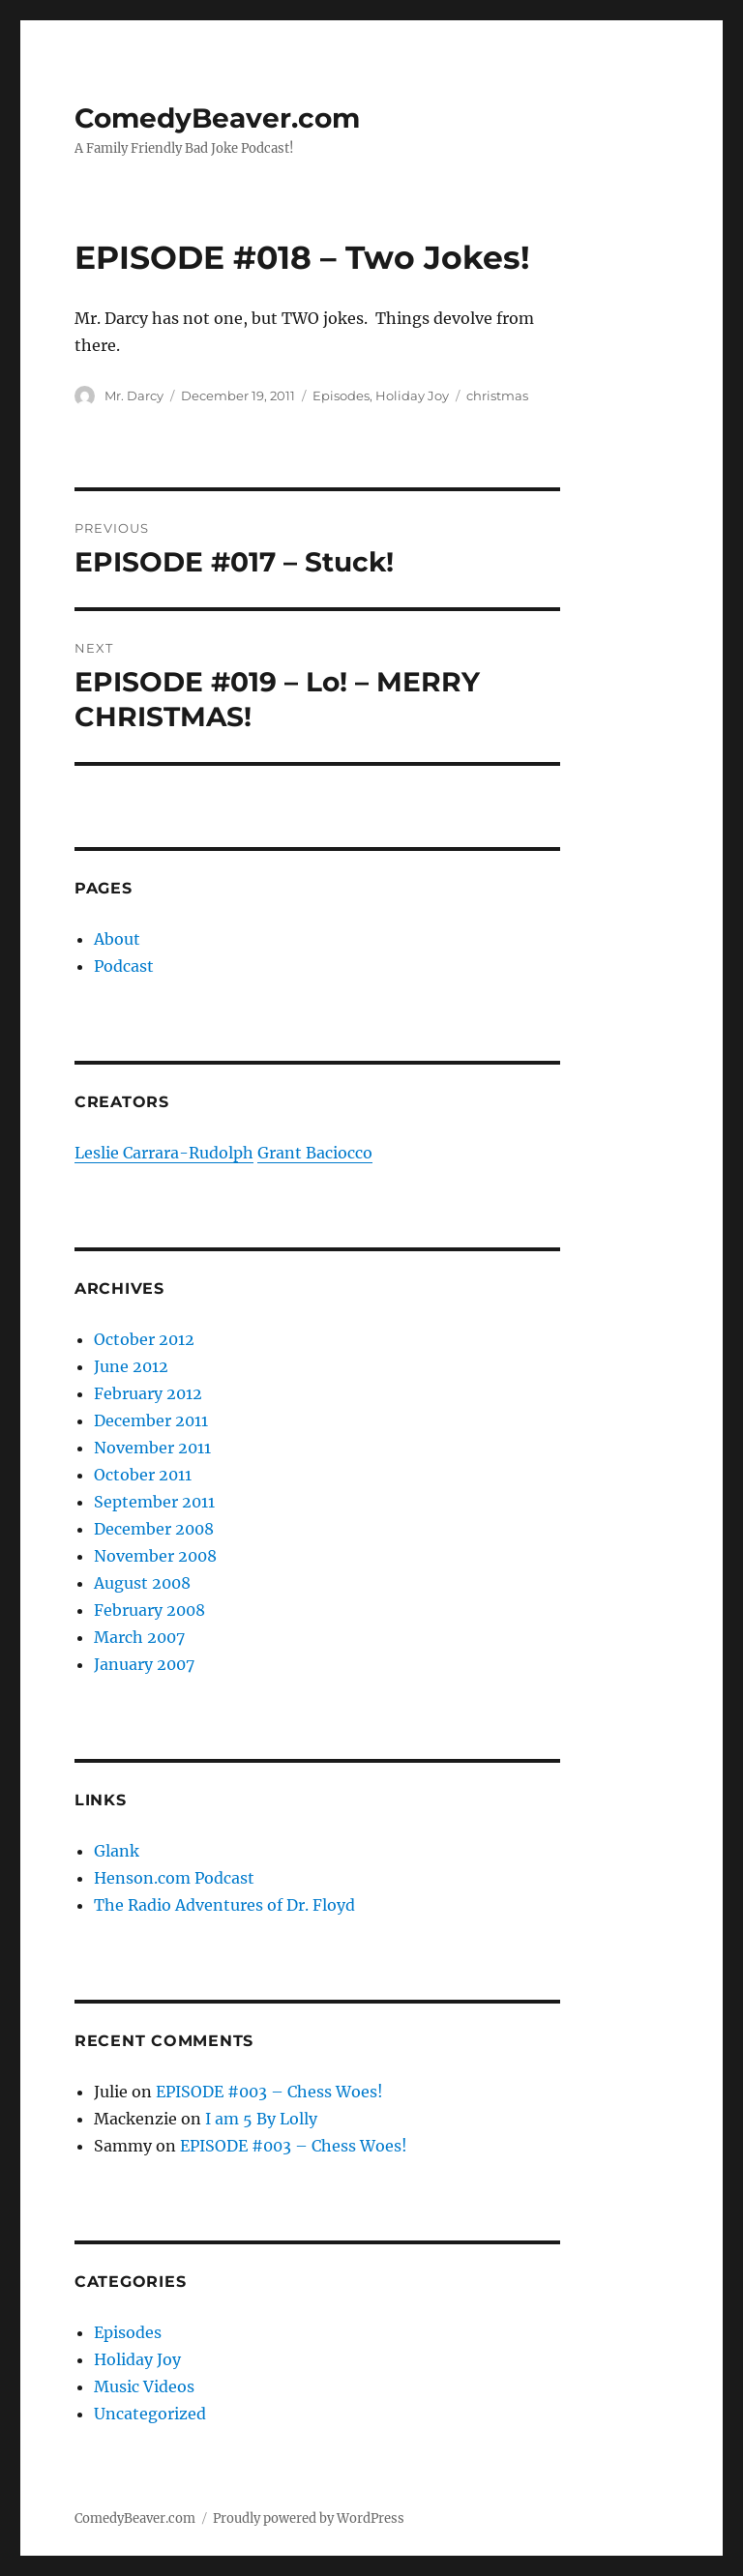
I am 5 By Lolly (261, 2118)
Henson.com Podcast (174, 1878)
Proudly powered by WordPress (308, 2518)
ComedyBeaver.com (217, 118)
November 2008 (155, 1556)
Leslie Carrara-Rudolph (163, 1152)
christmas (497, 395)
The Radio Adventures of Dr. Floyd (224, 1905)
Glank (116, 1850)
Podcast (124, 966)
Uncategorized (150, 2413)
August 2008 (142, 1583)
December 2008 (154, 1528)
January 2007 (144, 1664)
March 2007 (139, 1637)
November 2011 (152, 1447)
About (117, 939)
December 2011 (151, 1420)
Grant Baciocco (314, 1152)
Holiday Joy (412, 395)
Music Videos (144, 2386)
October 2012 (144, 1339)
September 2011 (154, 1501)
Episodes (341, 395)
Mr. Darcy (133, 395)
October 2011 (143, 1474)
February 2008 (149, 1610)
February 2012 (148, 1393)
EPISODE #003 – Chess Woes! (269, 2091)
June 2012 (131, 1366)
